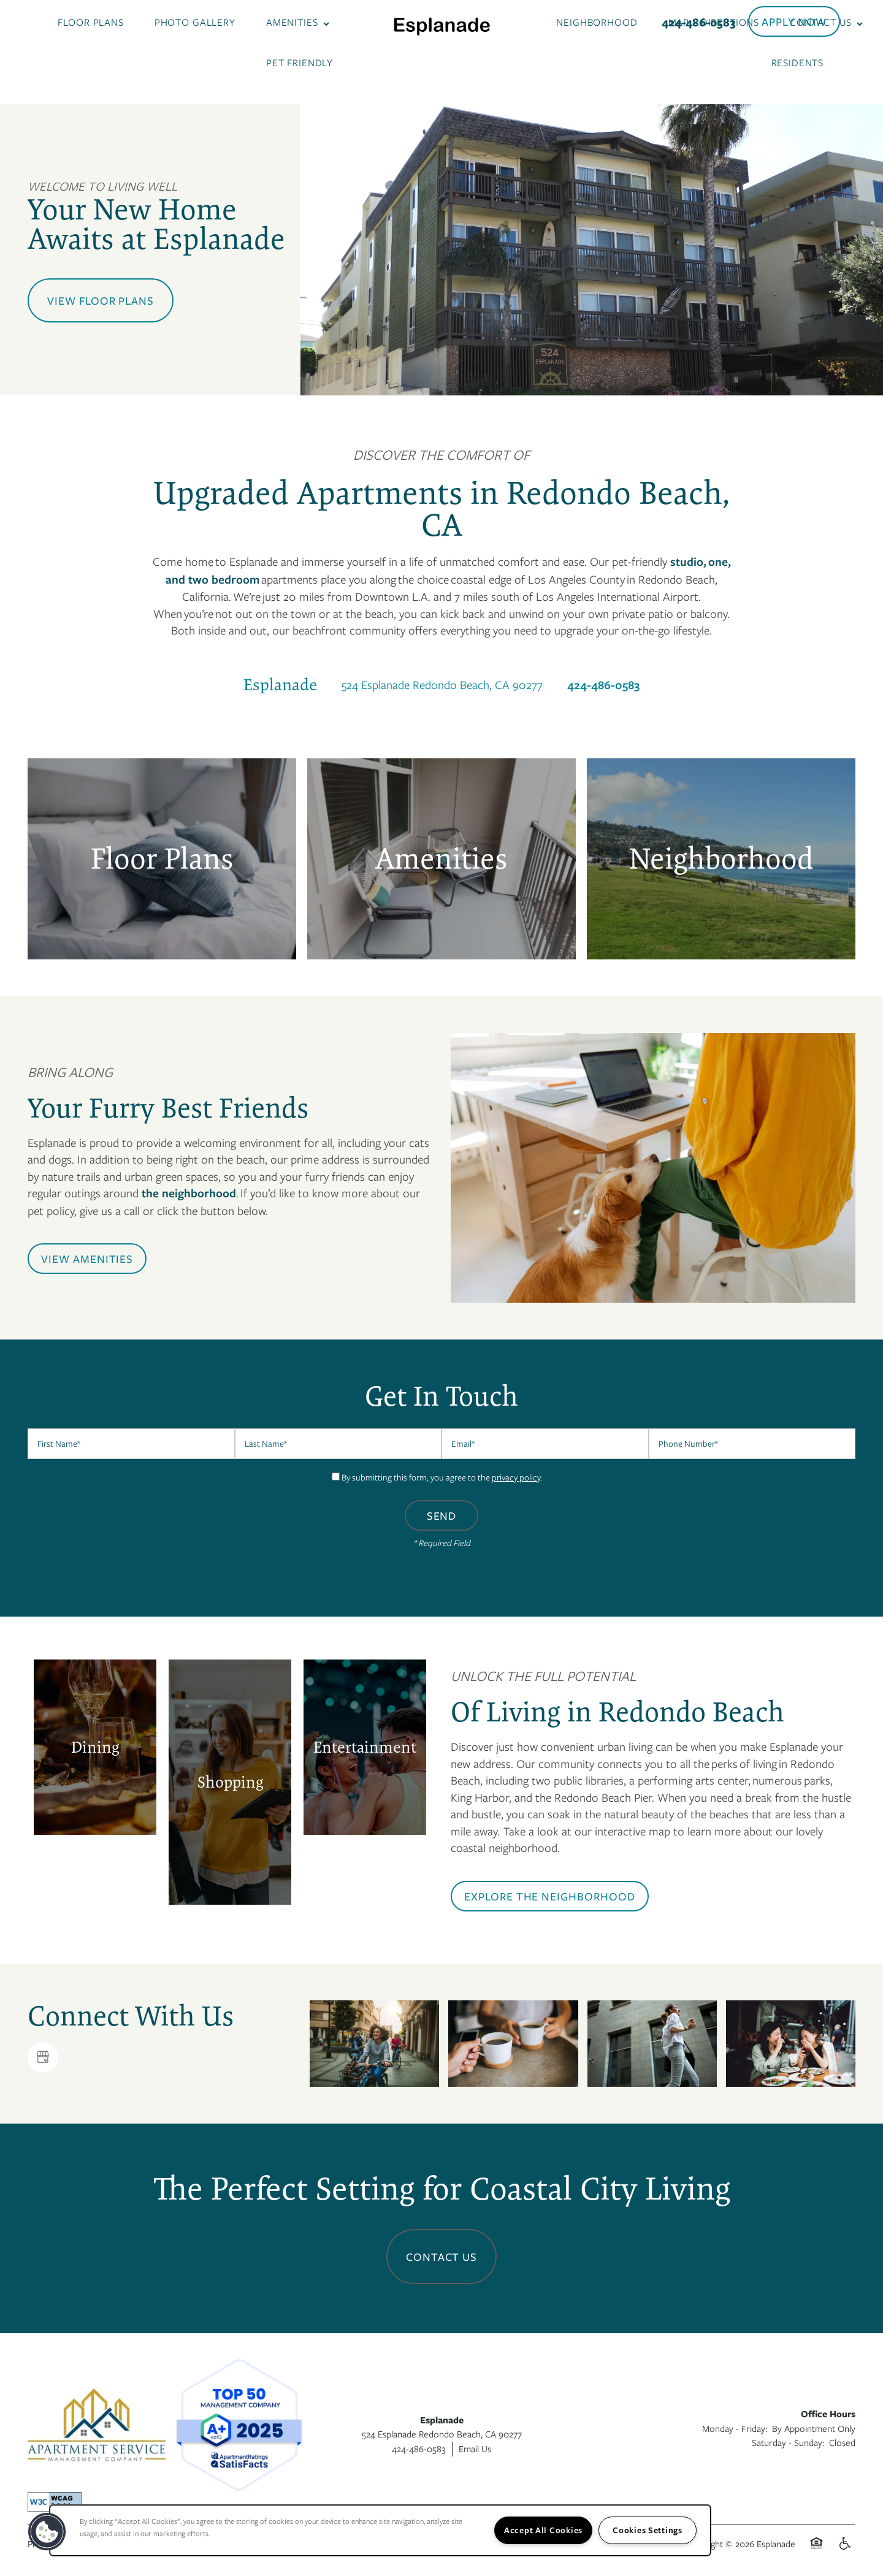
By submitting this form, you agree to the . (442, 1477)
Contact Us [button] (442, 2256)
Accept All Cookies (543, 2530)
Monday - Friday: (734, 2428)
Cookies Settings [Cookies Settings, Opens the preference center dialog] (647, 2530)
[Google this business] (43, 2057)
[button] (794, 21)
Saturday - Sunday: (788, 2442)
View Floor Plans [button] (100, 300)
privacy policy (516, 1477)
